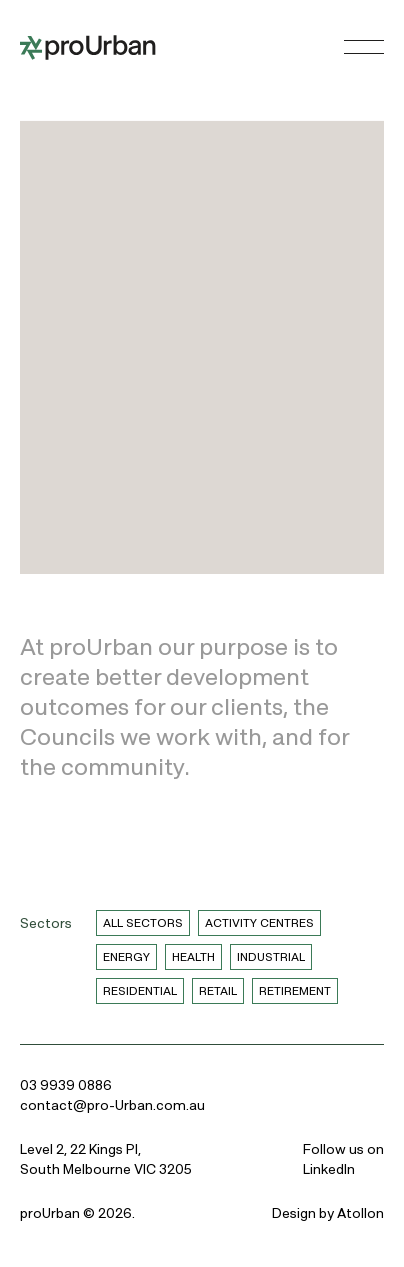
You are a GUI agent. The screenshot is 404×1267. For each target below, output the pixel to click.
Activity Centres (259, 923)
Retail (218, 991)
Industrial (271, 957)
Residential (140, 991)
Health (193, 957)
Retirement (295, 991)
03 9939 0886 (66, 1085)
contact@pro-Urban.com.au (112, 1105)
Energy (126, 957)
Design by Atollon (328, 1213)
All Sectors (143, 923)
